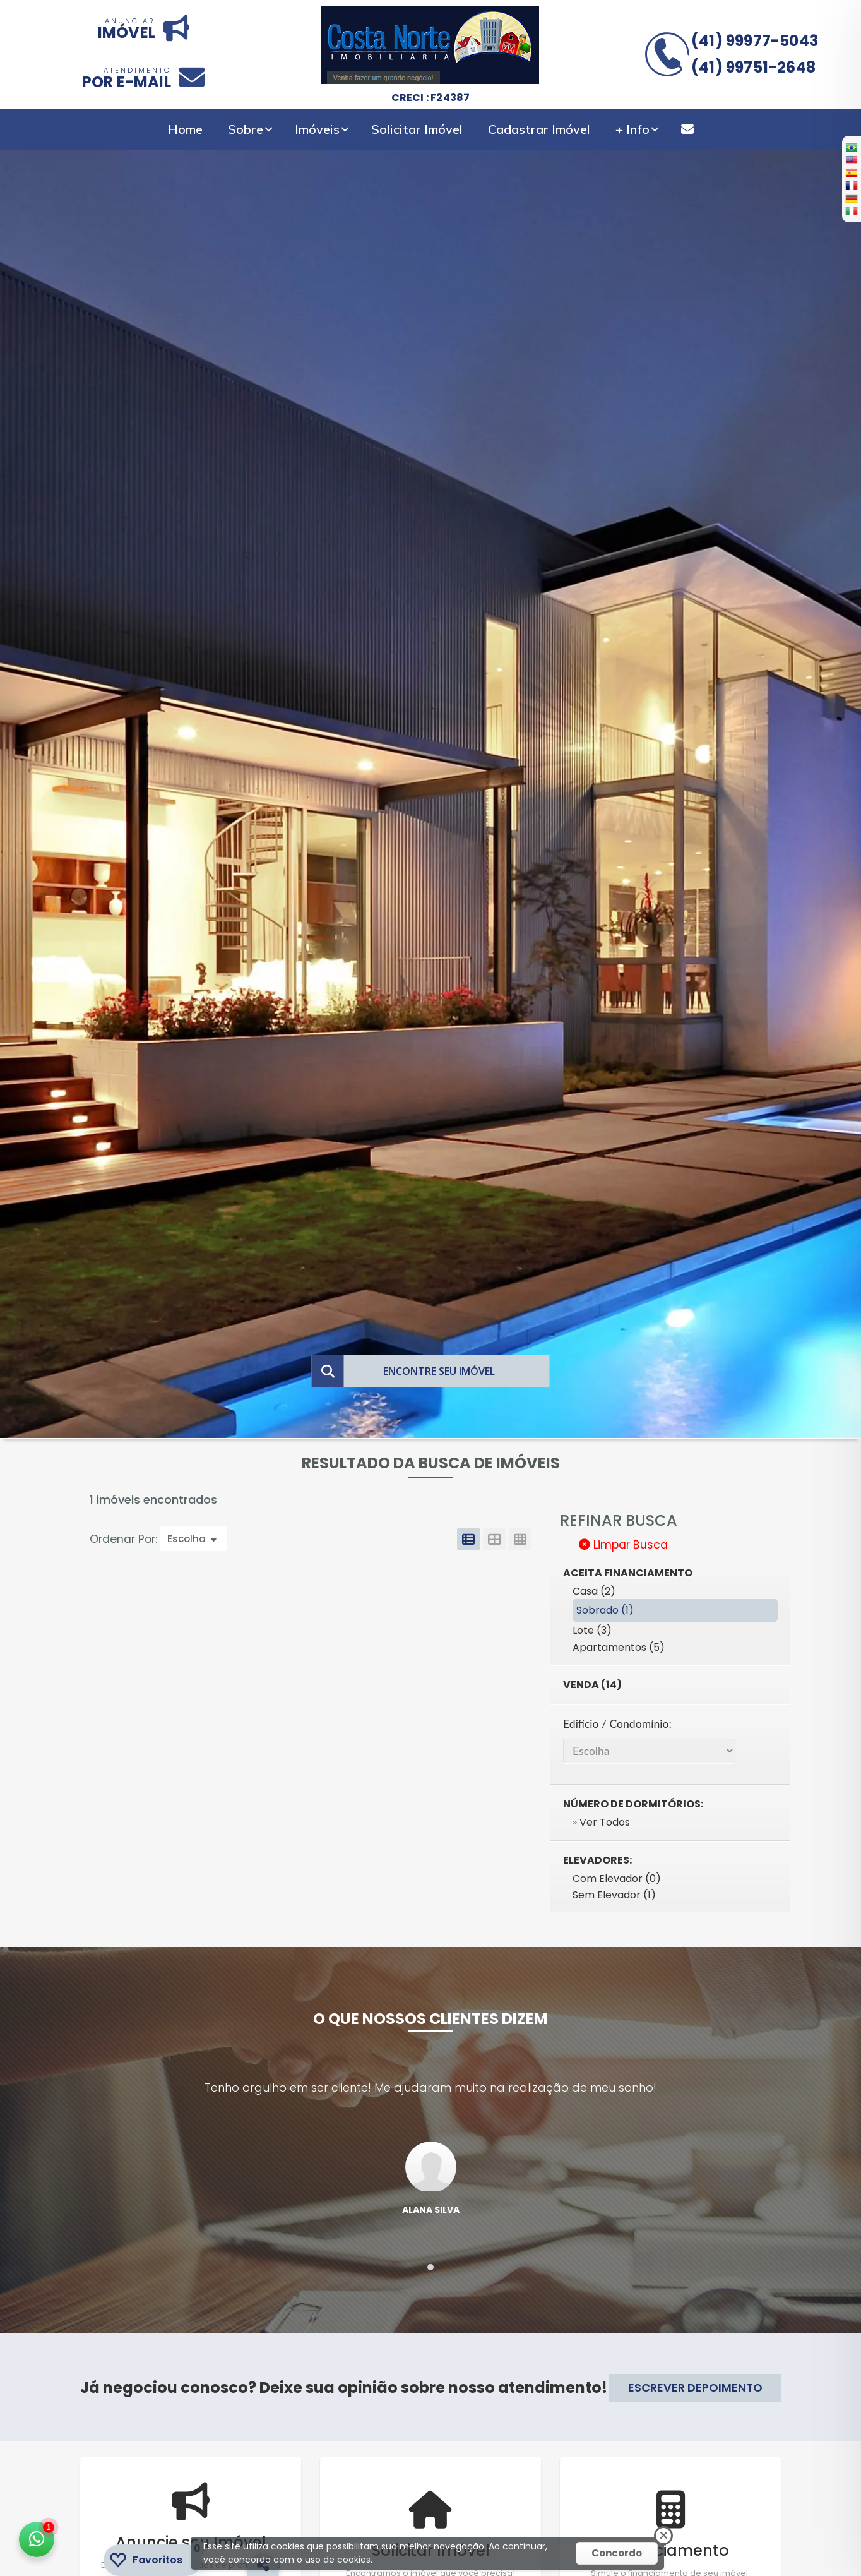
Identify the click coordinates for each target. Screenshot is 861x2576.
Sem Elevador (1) (614, 1895)
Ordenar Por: (125, 1539)
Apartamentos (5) (619, 1647)
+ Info (632, 129)
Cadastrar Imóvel (539, 129)
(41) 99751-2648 (753, 67)
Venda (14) (592, 1684)
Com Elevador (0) (617, 1878)
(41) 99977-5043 (754, 40)
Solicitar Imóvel (417, 129)
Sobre (245, 129)
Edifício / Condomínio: (617, 1723)
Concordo (616, 2553)
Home (185, 129)
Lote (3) (592, 1630)
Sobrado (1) (605, 1610)
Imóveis (317, 129)
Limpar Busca (623, 1544)
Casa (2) (594, 1591)
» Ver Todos (601, 1822)
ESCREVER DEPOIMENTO (695, 2387)
